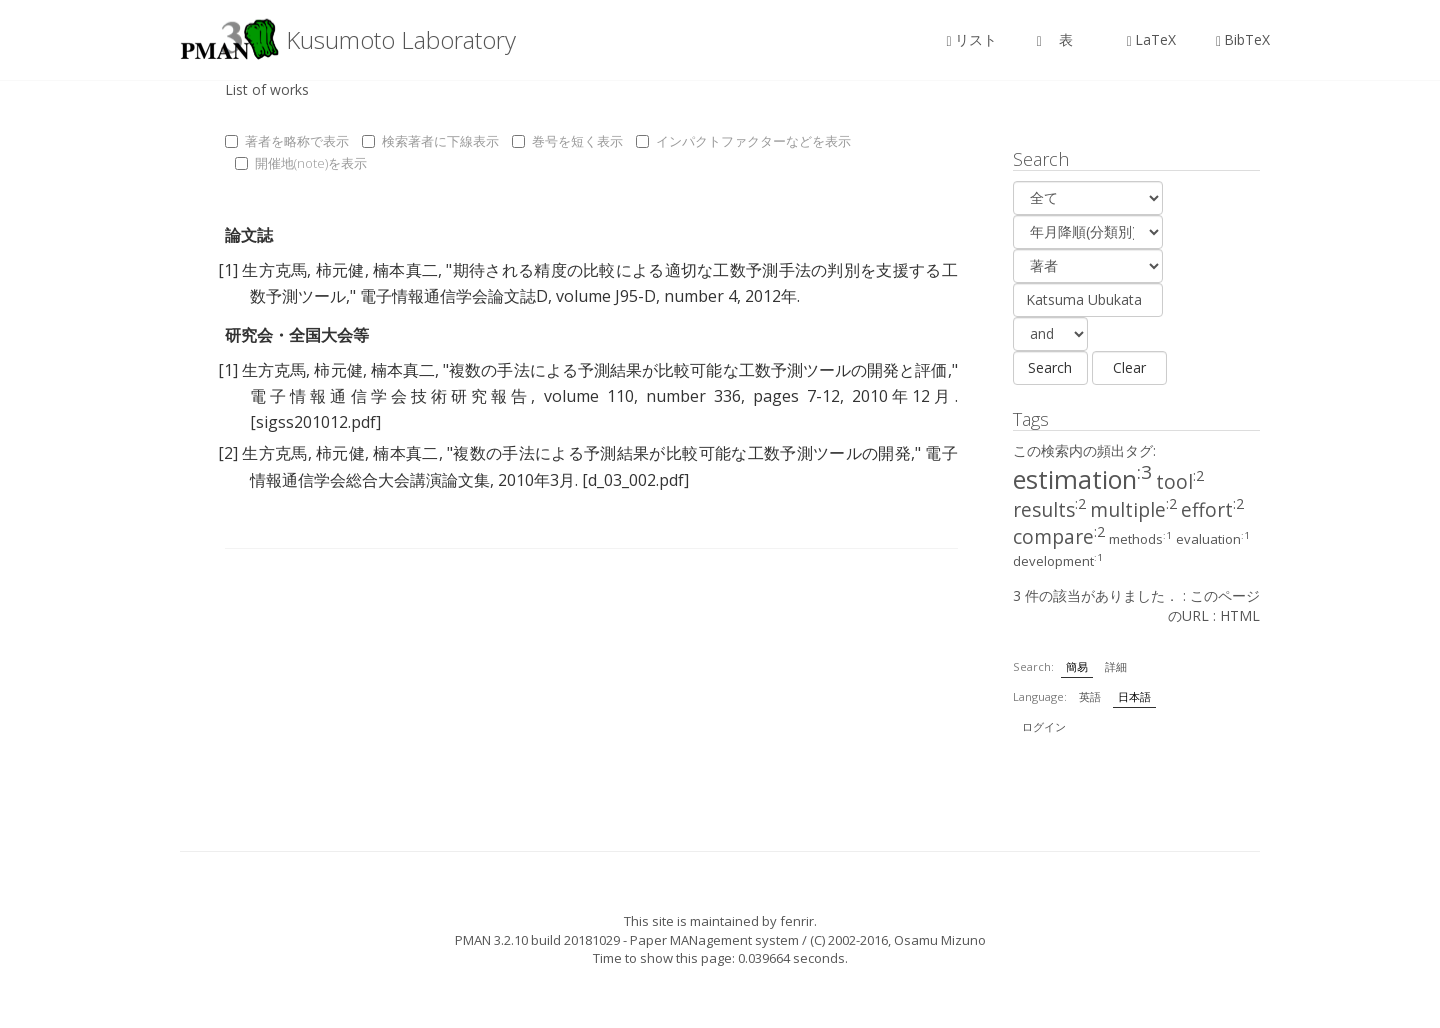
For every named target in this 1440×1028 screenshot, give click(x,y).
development (1058, 561)
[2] (228, 453)
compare (1059, 537)
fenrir (797, 921)
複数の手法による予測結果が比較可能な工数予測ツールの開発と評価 (698, 370)
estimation (1082, 479)
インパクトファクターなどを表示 (743, 141)
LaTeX (1151, 39)
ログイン (1044, 726)
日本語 (1134, 696)
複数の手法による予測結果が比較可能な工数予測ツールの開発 (682, 453)
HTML (1240, 615)
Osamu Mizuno (940, 940)
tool (1180, 482)
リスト (972, 39)
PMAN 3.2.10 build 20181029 (537, 940)
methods (1140, 539)
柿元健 (340, 270)
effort (1212, 510)
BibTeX (1243, 39)
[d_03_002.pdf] (635, 480)
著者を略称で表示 (287, 141)
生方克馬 (274, 270)
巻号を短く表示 (567, 141)
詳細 (1116, 666)
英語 (1090, 696)
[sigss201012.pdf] (315, 422)
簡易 (1077, 666)
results (1049, 510)
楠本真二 (405, 270)
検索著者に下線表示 (430, 141)
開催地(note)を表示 (301, 163)
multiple (1133, 510)
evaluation (1213, 539)
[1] (228, 270)
